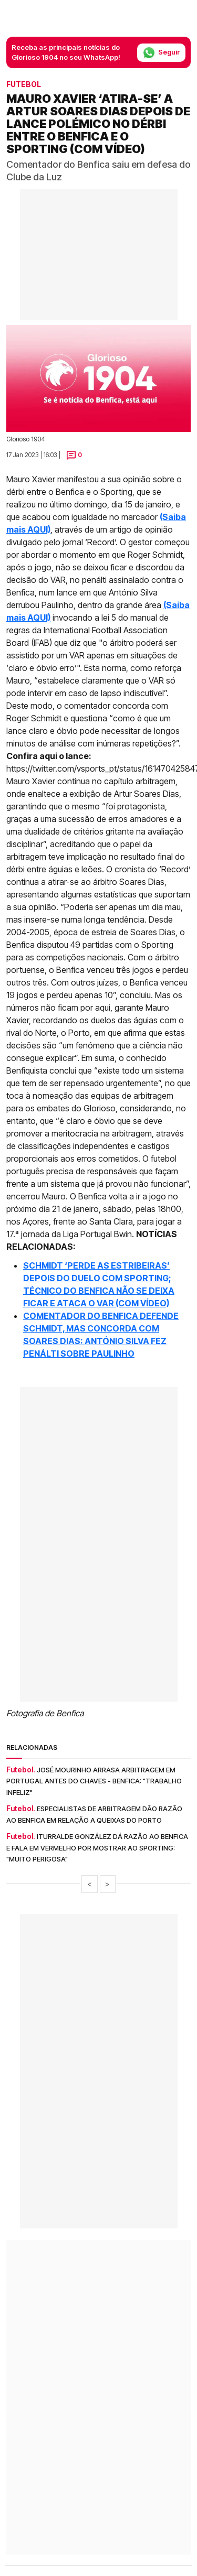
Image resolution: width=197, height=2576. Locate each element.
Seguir (161, 52)
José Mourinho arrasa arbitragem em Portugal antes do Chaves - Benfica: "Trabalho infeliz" (94, 1781)
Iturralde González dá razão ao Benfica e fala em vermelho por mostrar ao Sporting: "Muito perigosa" (97, 1847)
